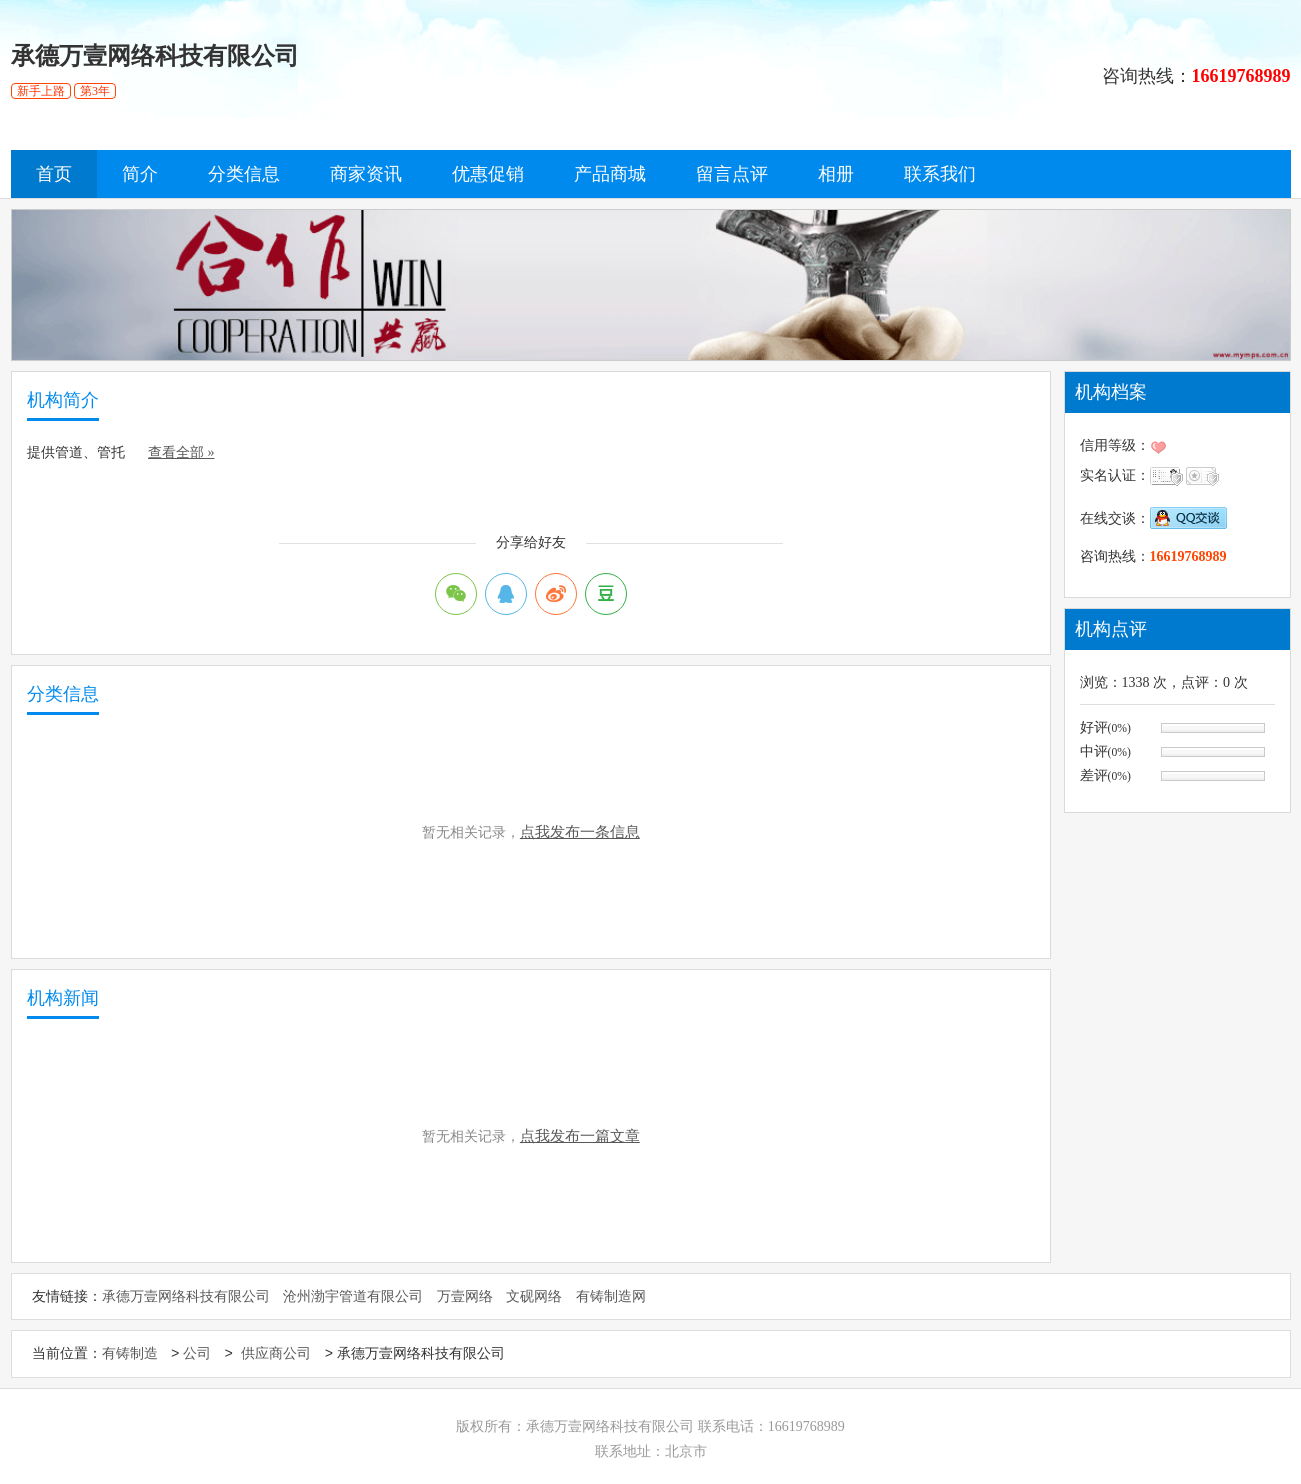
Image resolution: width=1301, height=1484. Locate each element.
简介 (140, 174)
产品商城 (610, 174)
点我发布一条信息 (580, 832)
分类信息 (244, 174)
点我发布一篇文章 (580, 1136)
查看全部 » (181, 452)
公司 (197, 1354)
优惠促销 (488, 174)
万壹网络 (465, 1296)
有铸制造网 (611, 1296)
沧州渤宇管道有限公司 (353, 1296)
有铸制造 (130, 1354)
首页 (54, 174)
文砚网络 (534, 1296)
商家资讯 (366, 174)
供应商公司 (276, 1354)
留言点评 (732, 174)
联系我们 (940, 174)
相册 (836, 174)
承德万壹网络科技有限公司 (186, 1296)
